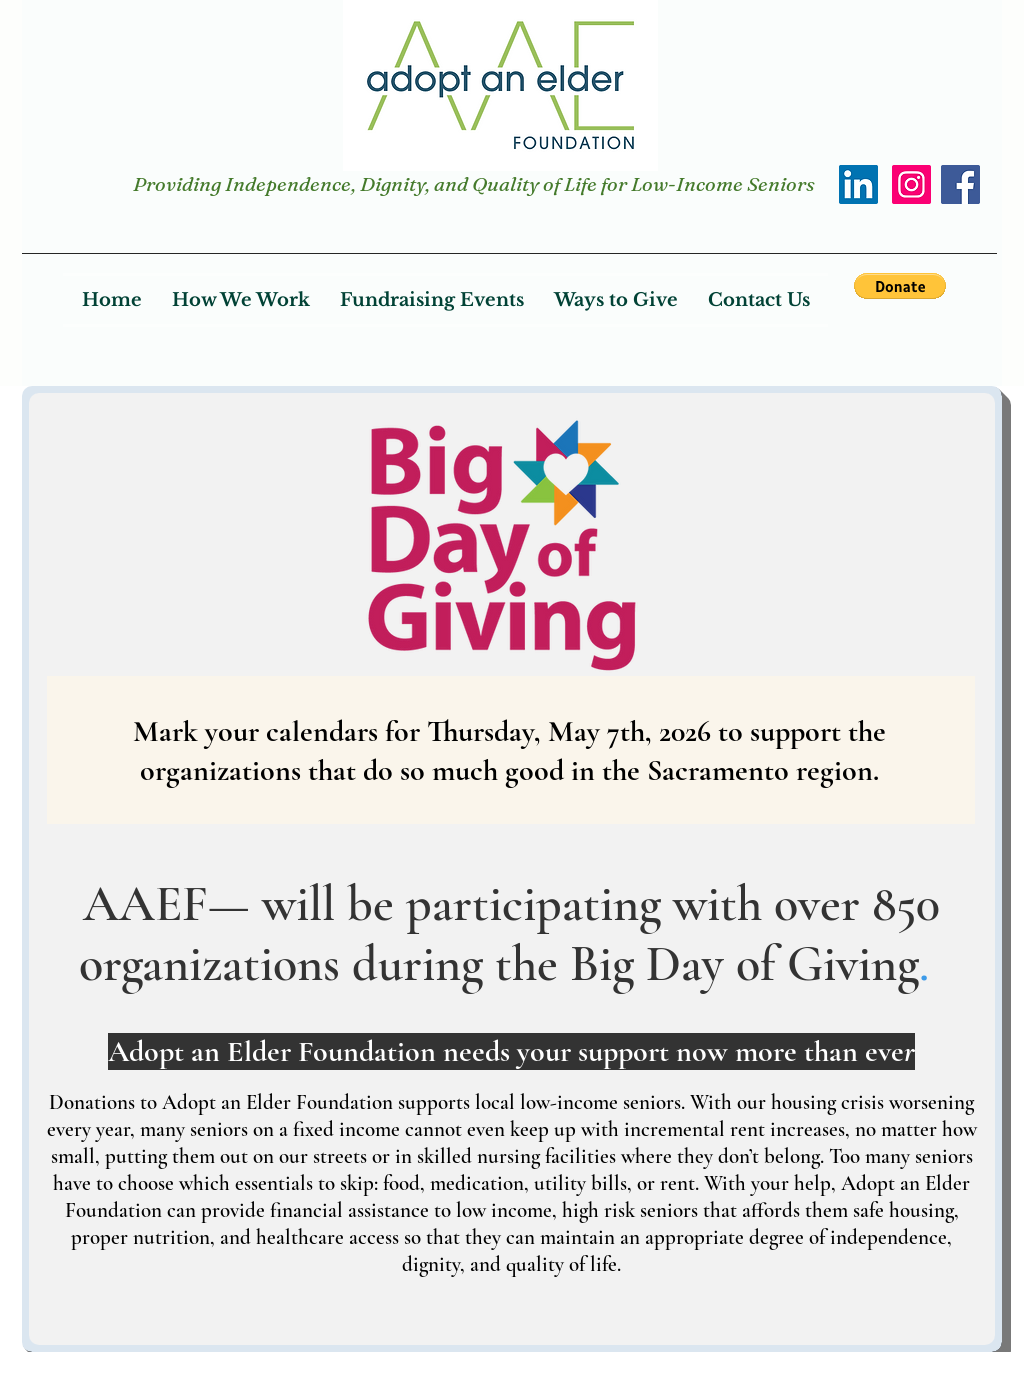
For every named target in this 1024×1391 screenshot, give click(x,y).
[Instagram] (911, 184)
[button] (900, 286)
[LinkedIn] (858, 184)
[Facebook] (960, 184)
